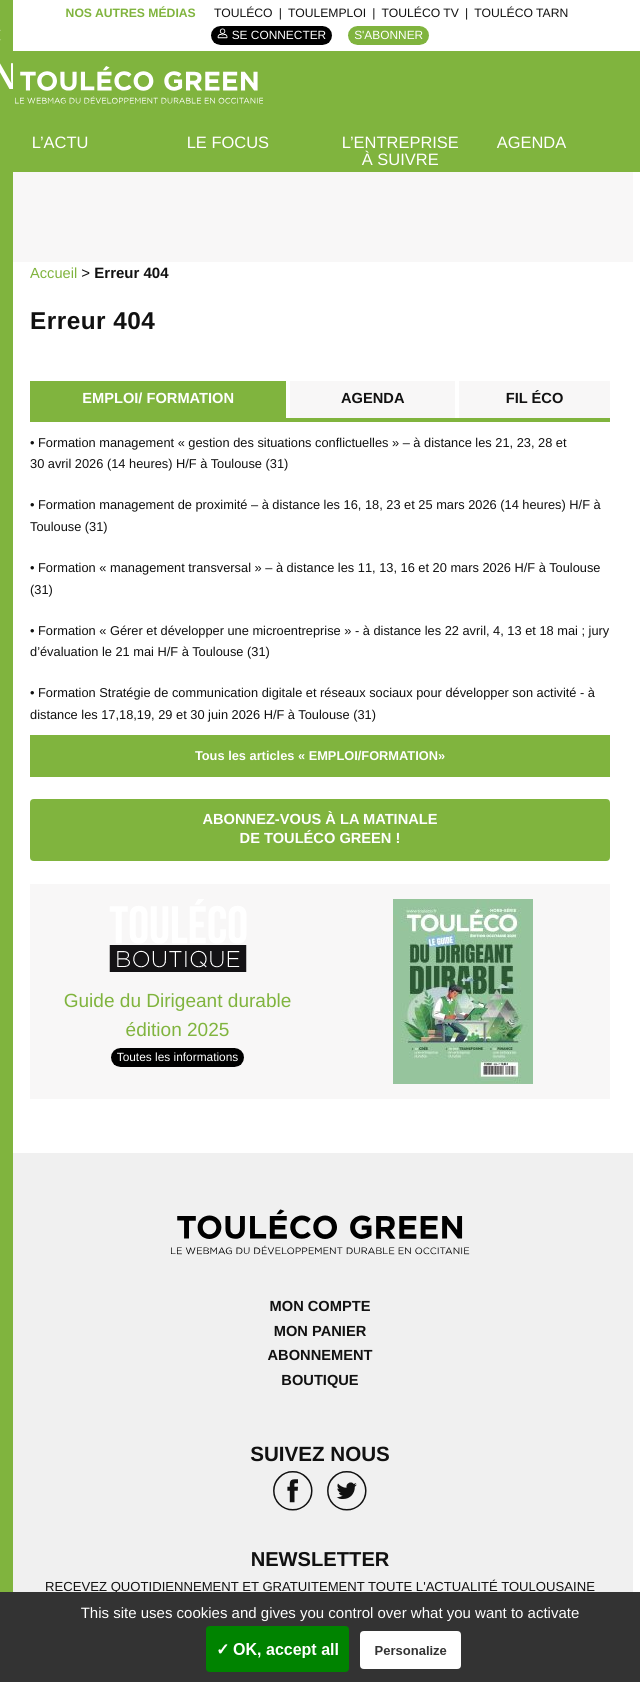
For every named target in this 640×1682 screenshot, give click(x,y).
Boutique (319, 1374)
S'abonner (390, 35)
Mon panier (320, 1326)
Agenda (532, 143)
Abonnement (320, 1350)
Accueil (54, 273)
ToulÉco (243, 13)
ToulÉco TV (420, 13)
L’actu (61, 143)
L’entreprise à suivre (402, 152)
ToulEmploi (327, 13)
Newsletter (320, 1554)
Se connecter (278, 35)
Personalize (411, 1650)
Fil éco (534, 398)
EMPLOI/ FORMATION (157, 398)
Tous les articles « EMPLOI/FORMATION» (320, 750)
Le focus (229, 143)
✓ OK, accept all (277, 1649)
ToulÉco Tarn (521, 13)
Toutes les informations (177, 1053)
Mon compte (319, 1302)
